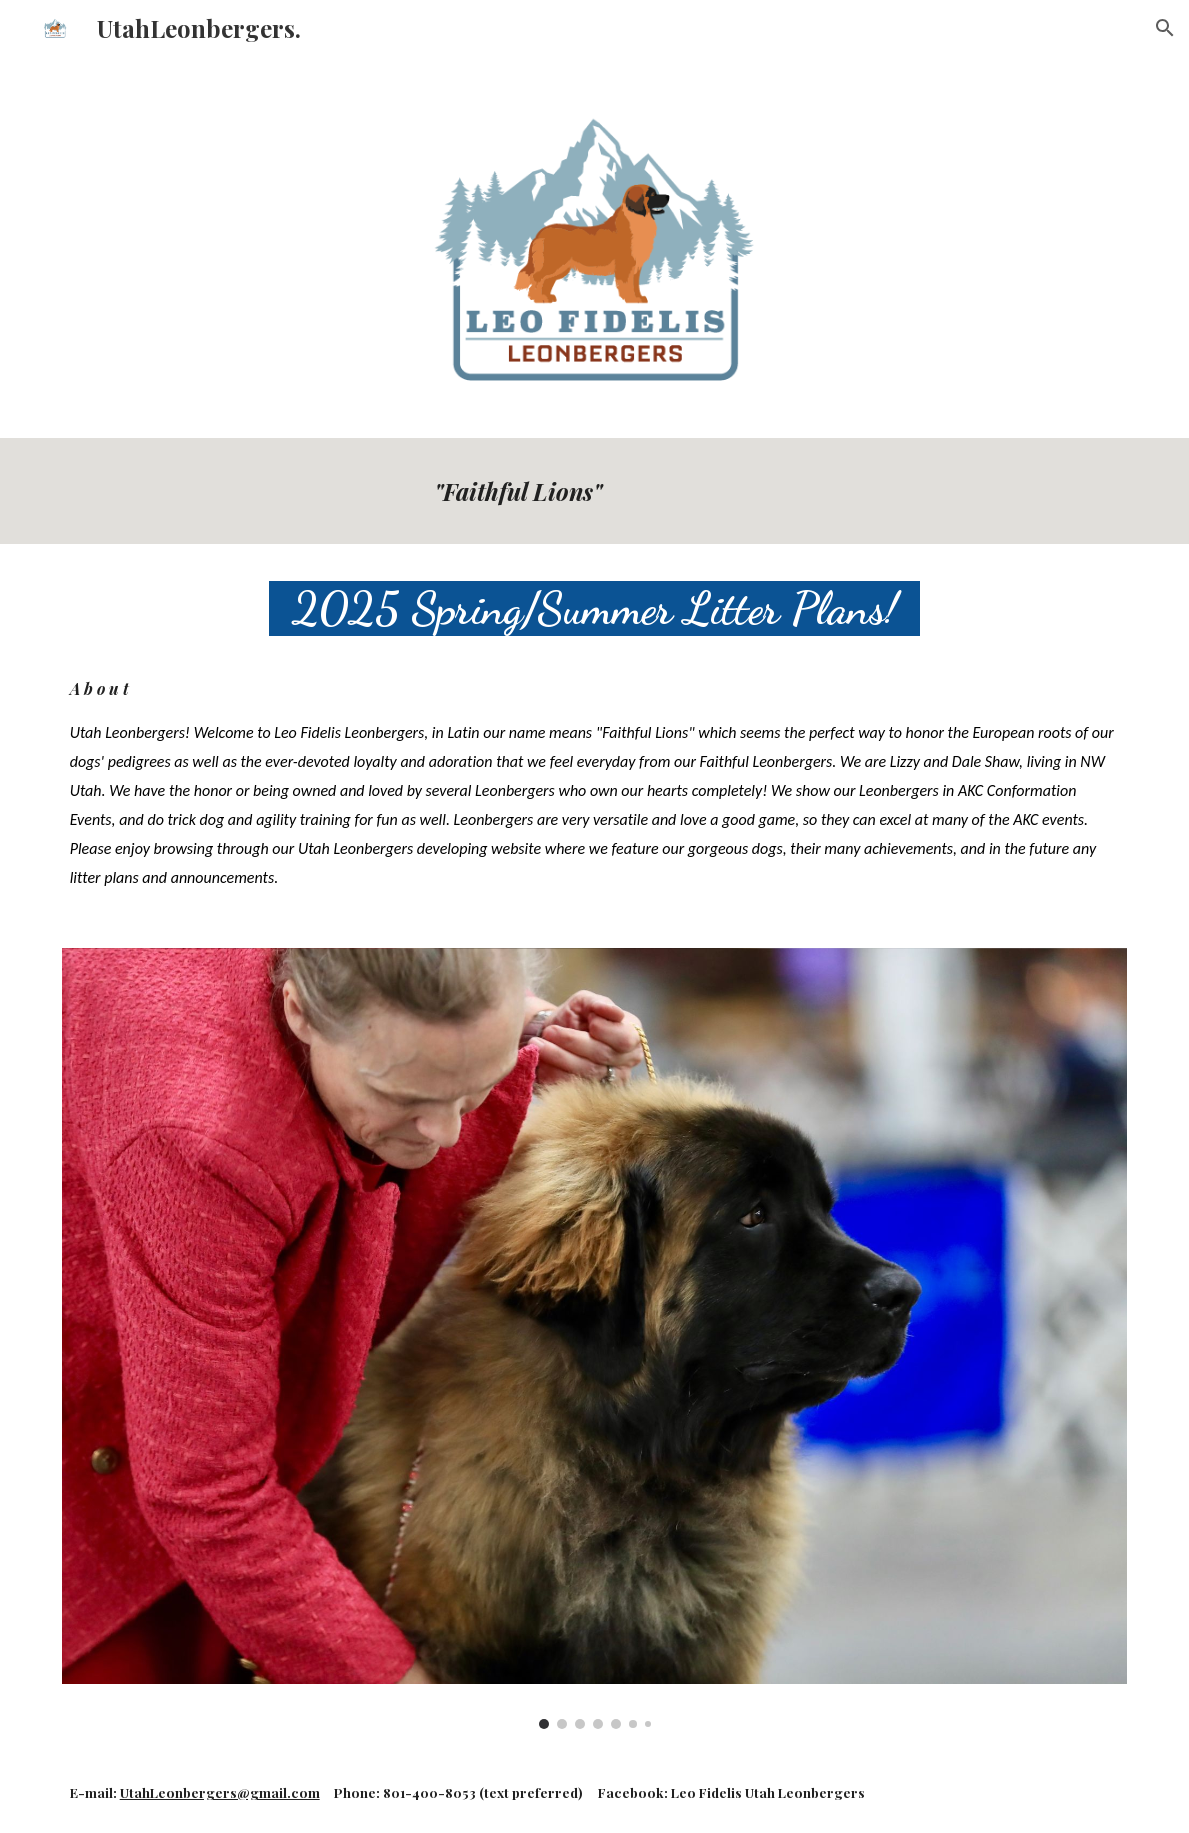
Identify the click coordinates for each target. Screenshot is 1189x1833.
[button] (1165, 28)
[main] (776, 491)
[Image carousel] (595, 1338)
